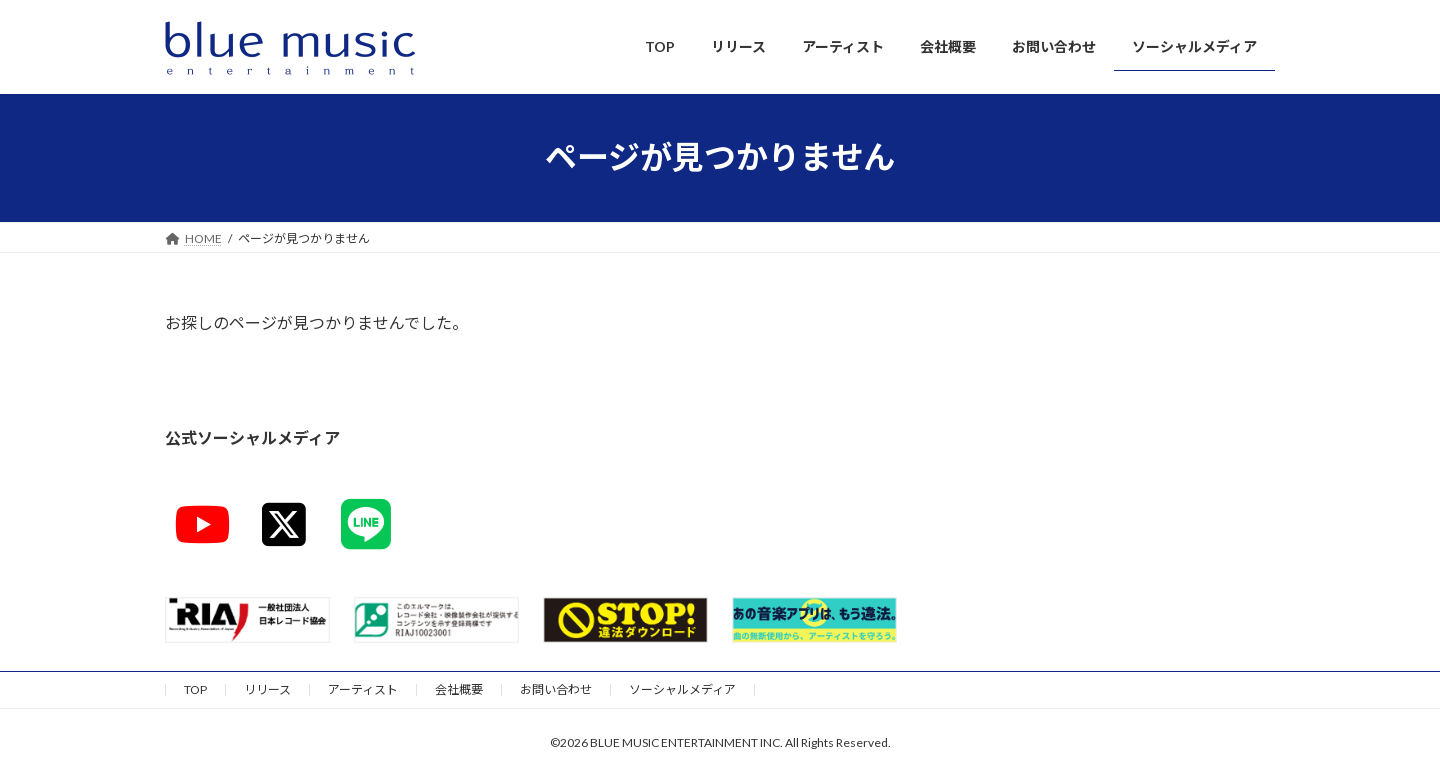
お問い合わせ (556, 689)
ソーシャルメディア (682, 689)
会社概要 (459, 689)
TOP (195, 689)
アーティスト (363, 689)
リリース (267, 689)
